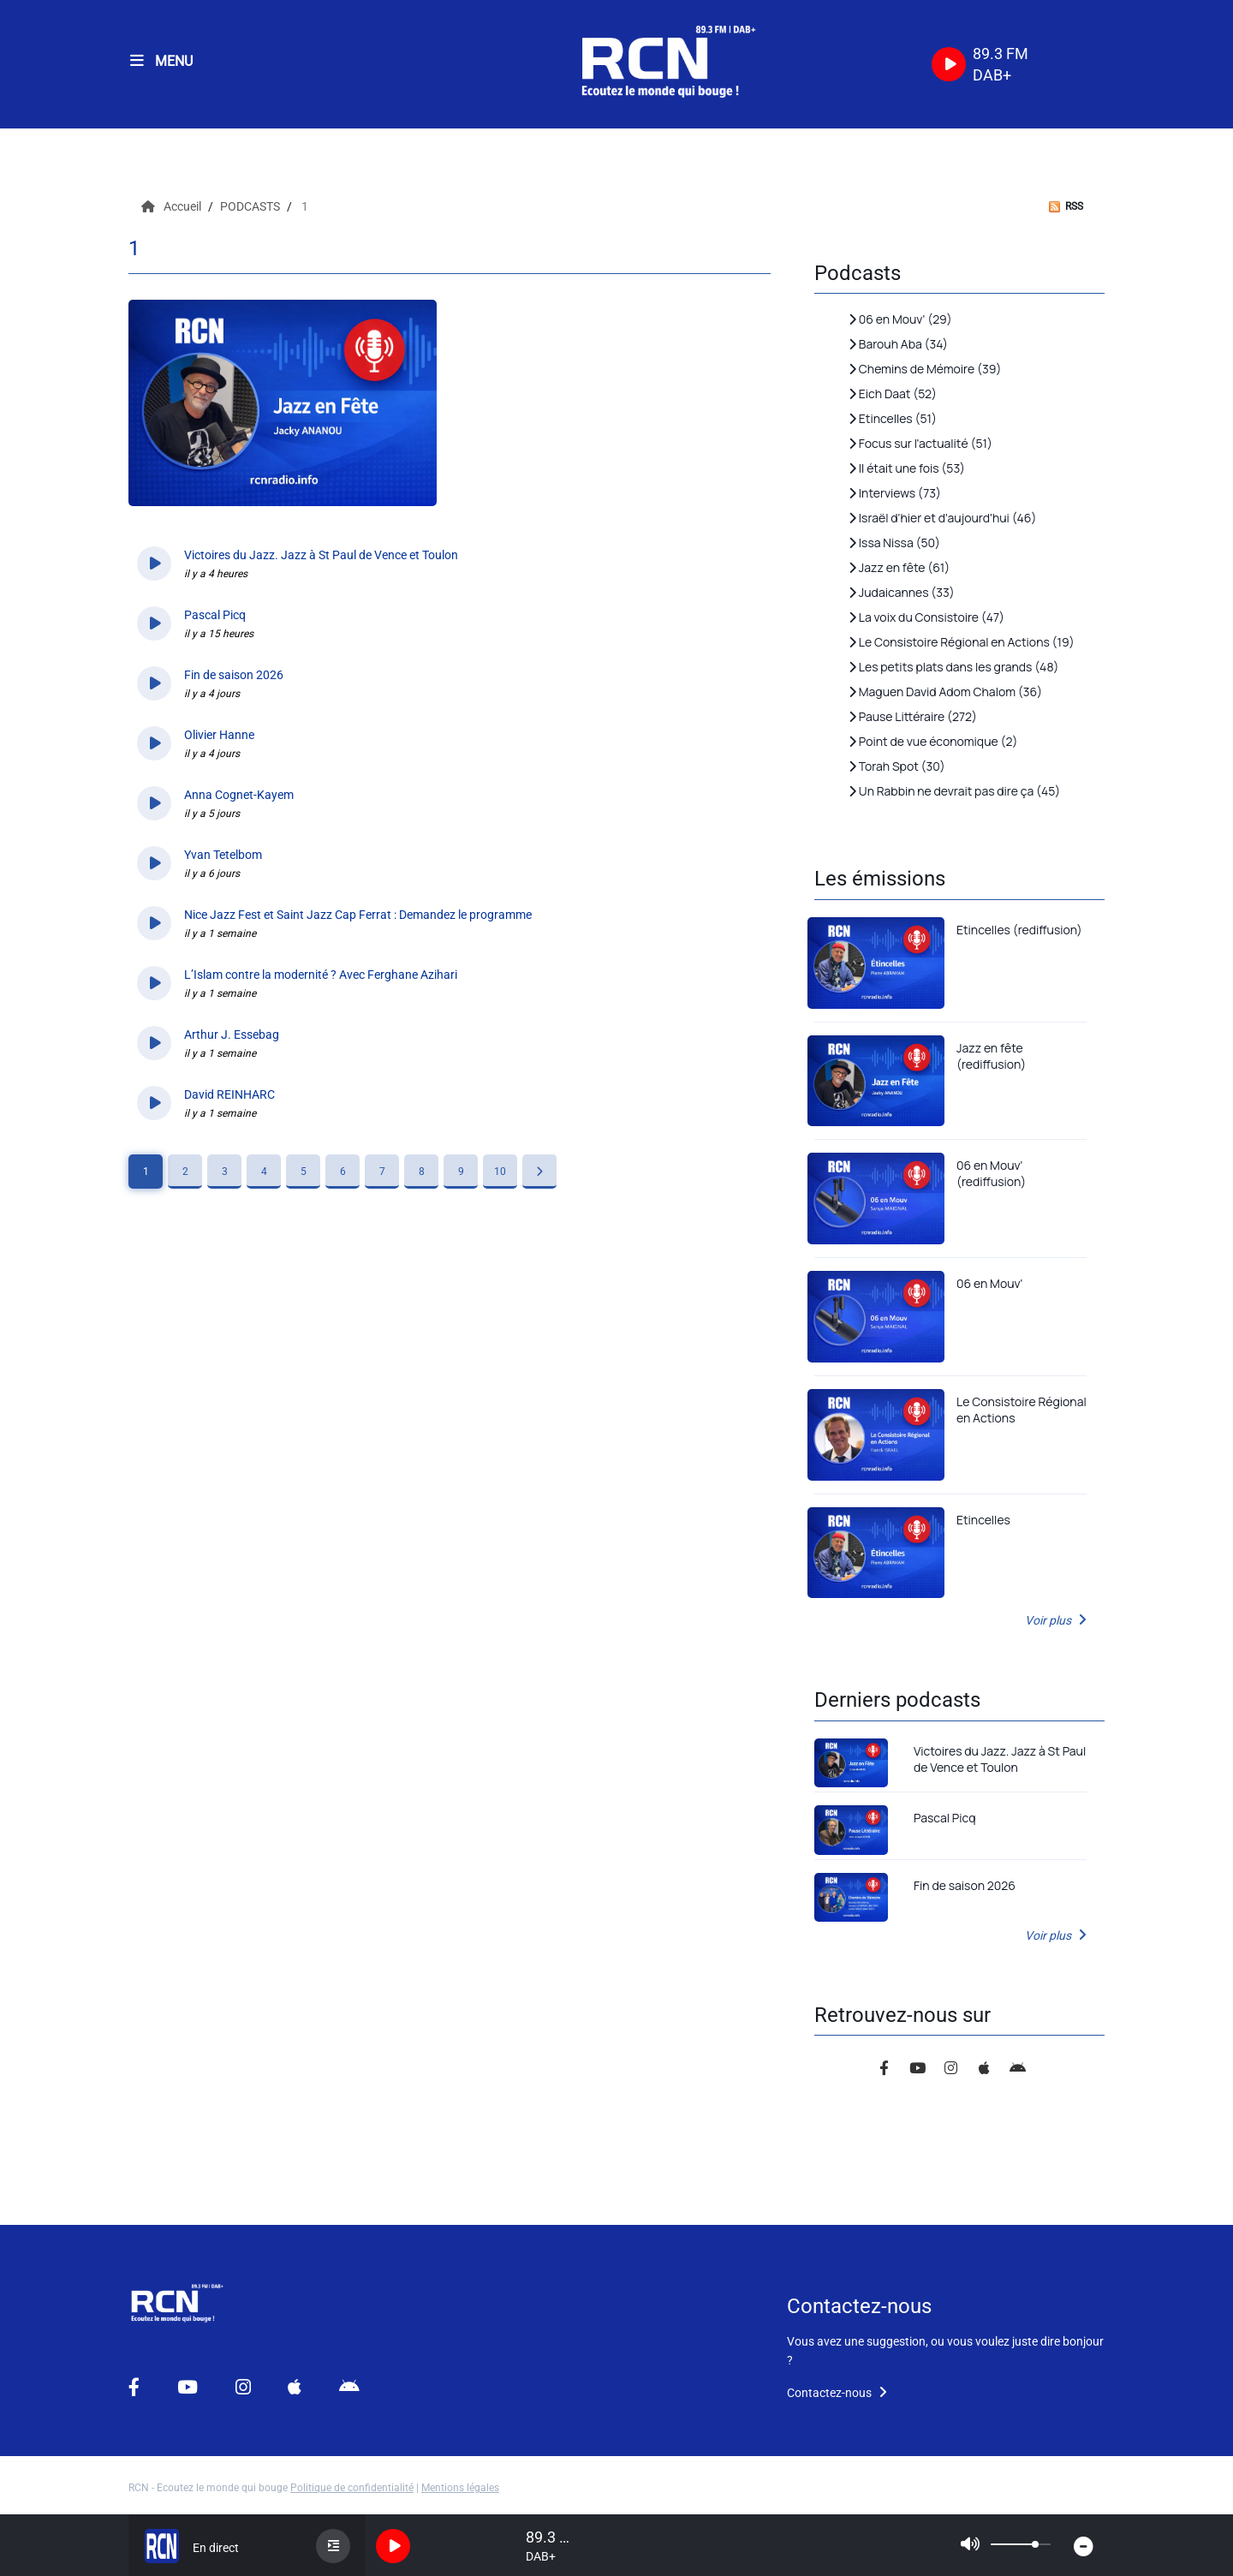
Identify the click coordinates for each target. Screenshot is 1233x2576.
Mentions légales (460, 2488)
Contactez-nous (837, 2393)
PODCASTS (251, 206)
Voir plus (1056, 1620)
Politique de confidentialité (352, 2488)
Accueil (172, 206)
